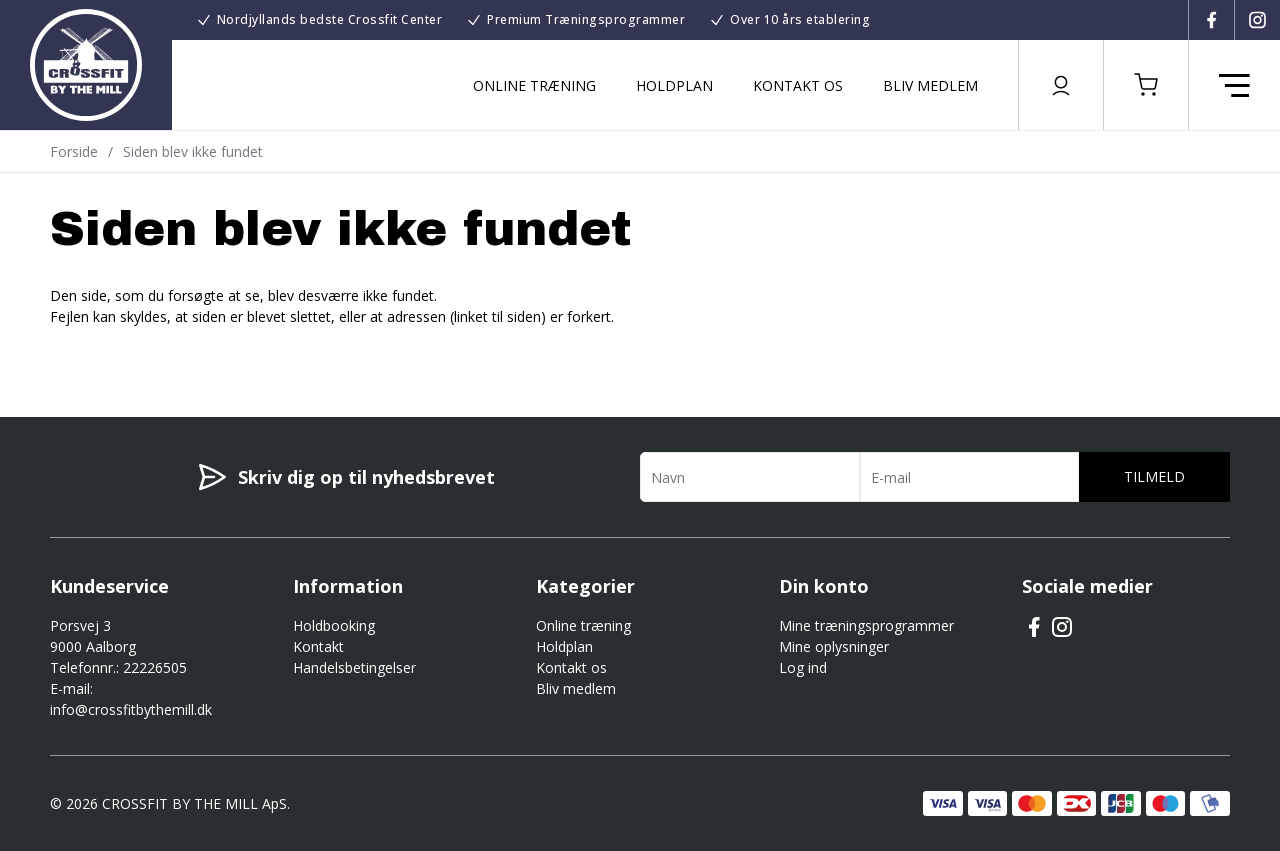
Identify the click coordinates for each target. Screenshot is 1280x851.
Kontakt (318, 646)
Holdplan (674, 85)
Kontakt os (798, 85)
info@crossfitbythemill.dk (131, 709)
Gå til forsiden (160, 352)
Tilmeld (1154, 476)
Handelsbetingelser (354, 667)
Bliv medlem (930, 85)
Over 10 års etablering (800, 19)
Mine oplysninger (834, 646)
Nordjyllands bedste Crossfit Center (330, 19)
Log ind (803, 667)
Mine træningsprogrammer (866, 625)
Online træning (534, 85)
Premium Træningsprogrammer (586, 19)
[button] (1146, 85)
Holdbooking (334, 625)
